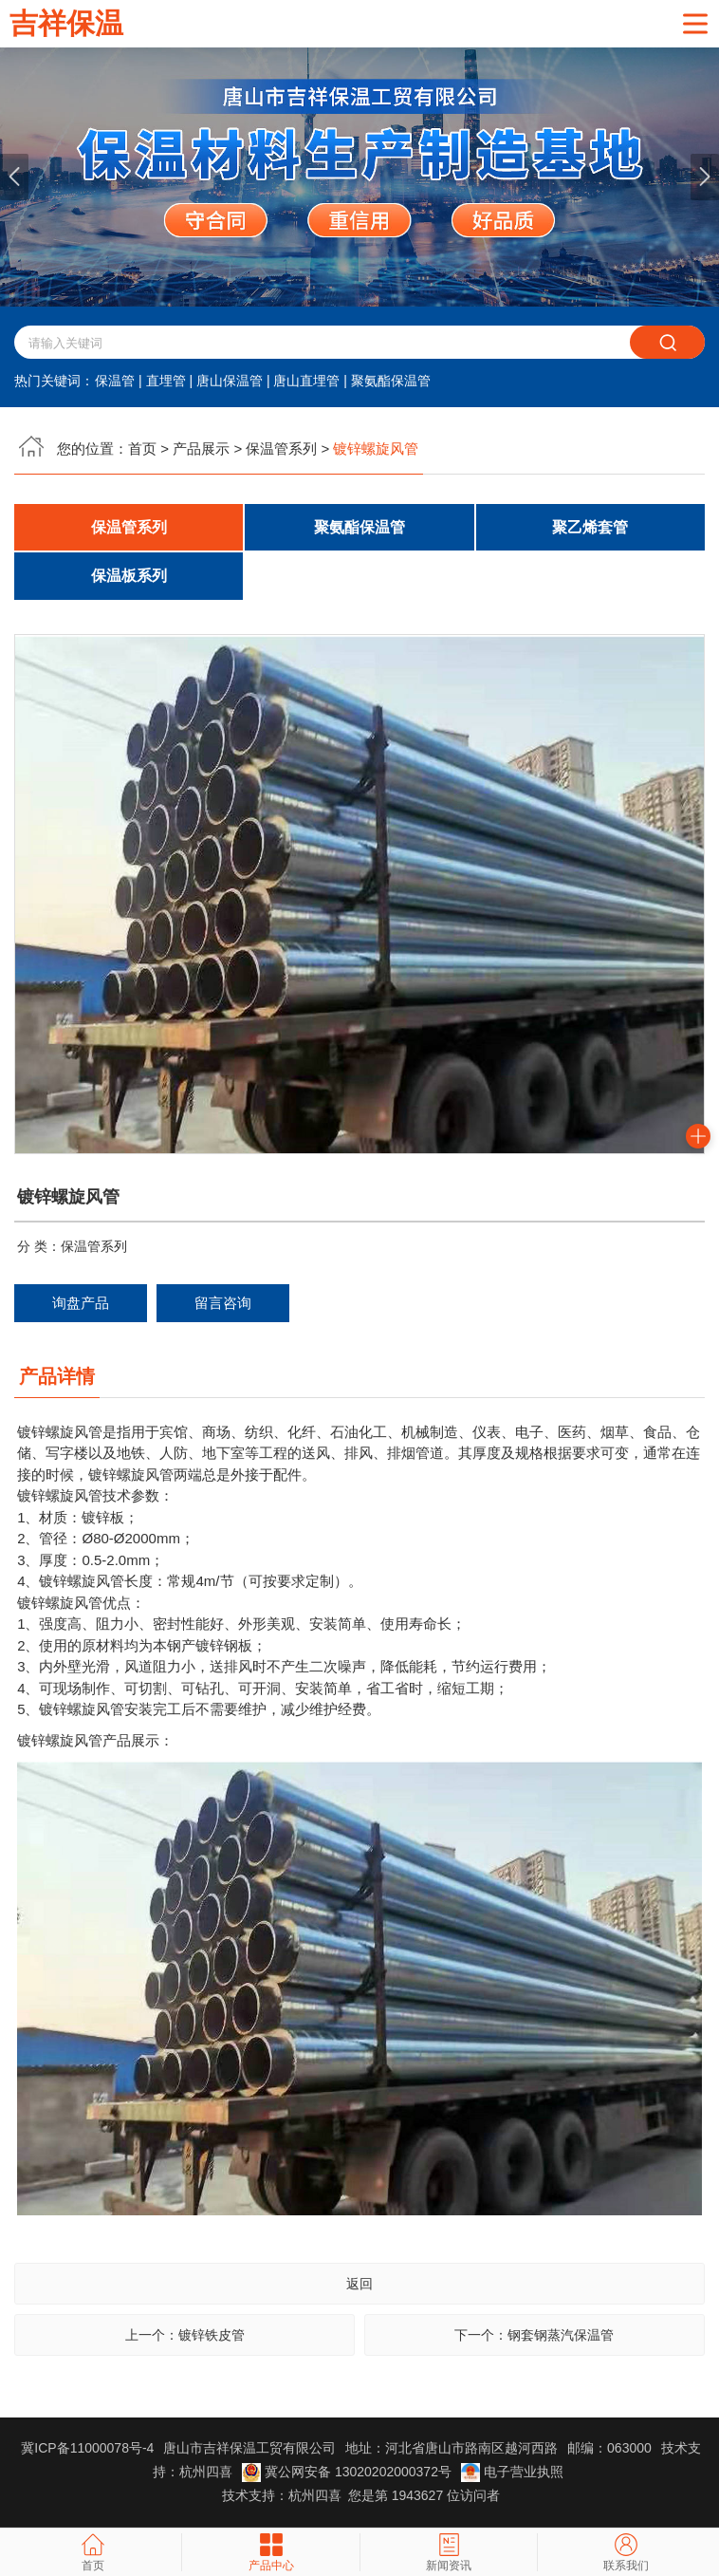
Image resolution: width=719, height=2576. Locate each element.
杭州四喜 (314, 2497)
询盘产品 (80, 1304)
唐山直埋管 (306, 381)
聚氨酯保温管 (391, 381)
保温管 (115, 381)
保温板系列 (129, 577)
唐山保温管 (229, 381)
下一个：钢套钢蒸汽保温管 (534, 2336)
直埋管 (166, 381)
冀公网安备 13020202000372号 (348, 2473)
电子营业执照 (512, 2473)
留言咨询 (222, 1304)
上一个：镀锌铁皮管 (185, 2336)
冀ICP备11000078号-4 (87, 2449)
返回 (359, 2285)
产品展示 (201, 449)
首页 (142, 449)
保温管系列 (281, 449)
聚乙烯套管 (590, 527)
